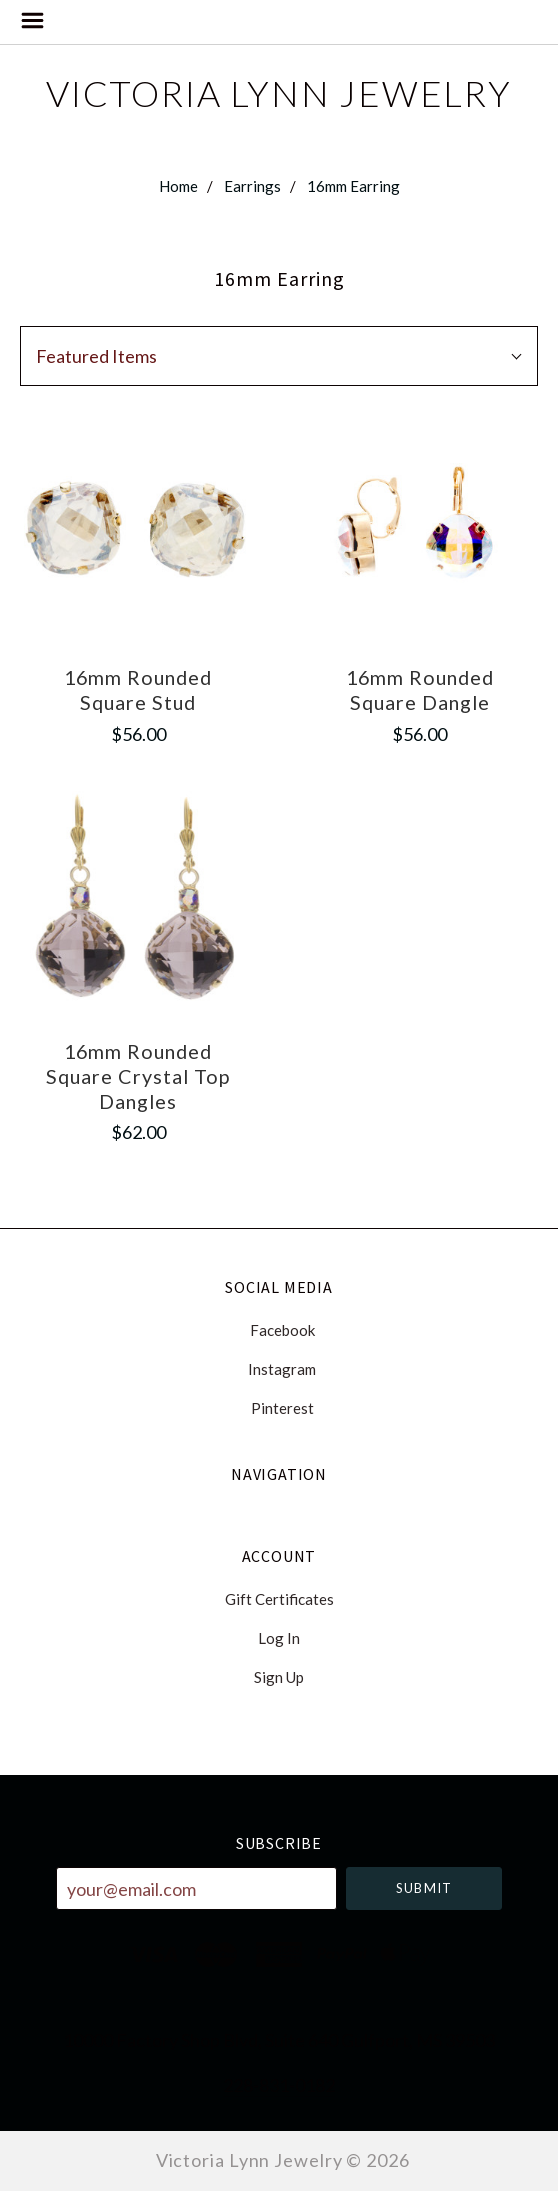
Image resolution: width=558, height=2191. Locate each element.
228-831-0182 (279, 2085)
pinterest (279, 1407)
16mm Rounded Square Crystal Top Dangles (138, 1075)
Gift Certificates (279, 1599)
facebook (279, 1330)
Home (178, 186)
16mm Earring (353, 186)
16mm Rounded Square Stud (138, 689)
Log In (279, 1638)
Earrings (252, 186)
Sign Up (279, 1676)
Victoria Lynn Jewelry (279, 93)
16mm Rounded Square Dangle (420, 689)
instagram (279, 1369)
